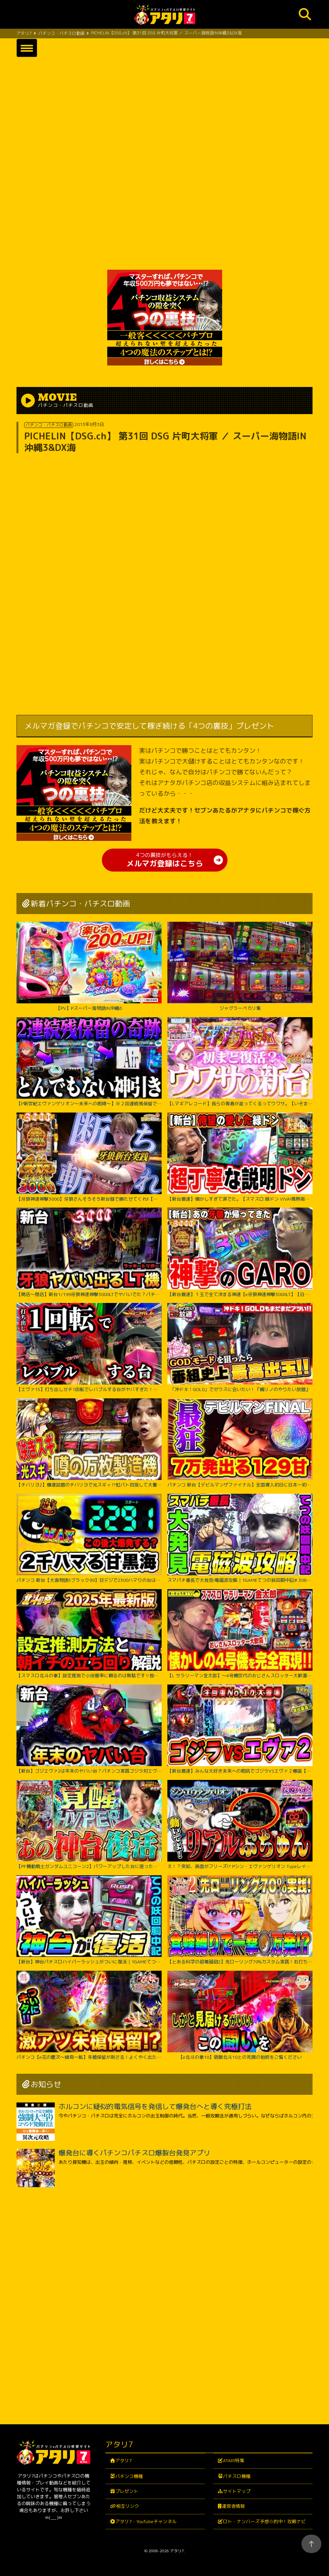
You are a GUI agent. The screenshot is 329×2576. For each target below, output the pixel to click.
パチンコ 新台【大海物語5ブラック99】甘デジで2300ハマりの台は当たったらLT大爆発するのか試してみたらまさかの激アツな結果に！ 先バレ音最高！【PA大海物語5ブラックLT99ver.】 (89, 1538)
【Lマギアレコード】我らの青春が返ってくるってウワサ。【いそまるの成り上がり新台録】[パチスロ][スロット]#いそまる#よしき (240, 1061)
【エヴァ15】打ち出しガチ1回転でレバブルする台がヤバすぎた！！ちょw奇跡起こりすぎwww (89, 1347)
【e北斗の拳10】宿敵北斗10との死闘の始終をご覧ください (240, 2015)
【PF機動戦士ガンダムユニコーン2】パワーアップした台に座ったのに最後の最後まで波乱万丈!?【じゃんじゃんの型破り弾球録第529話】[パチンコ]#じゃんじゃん (89, 1824)
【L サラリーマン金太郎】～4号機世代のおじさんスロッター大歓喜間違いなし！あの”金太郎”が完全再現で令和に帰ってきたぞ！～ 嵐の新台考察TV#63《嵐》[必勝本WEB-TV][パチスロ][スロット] (240, 1633)
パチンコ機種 (129, 2476)
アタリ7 (123, 2460)
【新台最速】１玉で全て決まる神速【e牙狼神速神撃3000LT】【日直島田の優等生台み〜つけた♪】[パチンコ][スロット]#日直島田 (240, 1252)
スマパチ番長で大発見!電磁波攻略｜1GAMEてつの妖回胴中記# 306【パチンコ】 (240, 1538)
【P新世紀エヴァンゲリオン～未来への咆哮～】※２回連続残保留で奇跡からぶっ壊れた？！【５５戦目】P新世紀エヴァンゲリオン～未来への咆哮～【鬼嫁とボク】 (89, 1061)
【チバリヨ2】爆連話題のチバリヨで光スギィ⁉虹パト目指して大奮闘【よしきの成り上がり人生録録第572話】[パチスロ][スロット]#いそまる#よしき (89, 1443)
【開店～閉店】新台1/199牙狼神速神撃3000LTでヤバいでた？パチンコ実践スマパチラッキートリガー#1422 (89, 1252)
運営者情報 (233, 2506)
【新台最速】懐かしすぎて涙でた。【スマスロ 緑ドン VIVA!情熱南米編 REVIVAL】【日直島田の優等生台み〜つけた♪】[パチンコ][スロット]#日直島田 (240, 1157)
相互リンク (127, 2506)
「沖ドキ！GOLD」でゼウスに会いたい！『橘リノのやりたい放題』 (240, 1347)
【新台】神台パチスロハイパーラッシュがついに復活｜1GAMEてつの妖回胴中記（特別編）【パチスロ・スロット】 (89, 1920)
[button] (26, 48)
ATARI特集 (233, 2460)
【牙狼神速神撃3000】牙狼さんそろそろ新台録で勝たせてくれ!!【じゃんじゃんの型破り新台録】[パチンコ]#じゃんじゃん (89, 1157)
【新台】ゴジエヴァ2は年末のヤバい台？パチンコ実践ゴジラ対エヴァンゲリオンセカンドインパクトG (89, 1729)
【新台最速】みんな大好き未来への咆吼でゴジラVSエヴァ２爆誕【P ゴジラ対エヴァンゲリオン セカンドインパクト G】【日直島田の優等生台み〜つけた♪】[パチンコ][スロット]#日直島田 (240, 1729)
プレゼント (126, 2491)
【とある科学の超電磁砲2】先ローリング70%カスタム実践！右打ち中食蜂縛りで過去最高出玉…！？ (240, 1920)
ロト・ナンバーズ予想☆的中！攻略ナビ (264, 2521)
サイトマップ (236, 2491)
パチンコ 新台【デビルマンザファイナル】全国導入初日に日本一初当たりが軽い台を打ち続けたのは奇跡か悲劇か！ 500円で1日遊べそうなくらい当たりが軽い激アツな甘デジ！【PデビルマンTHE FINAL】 (240, 1443)
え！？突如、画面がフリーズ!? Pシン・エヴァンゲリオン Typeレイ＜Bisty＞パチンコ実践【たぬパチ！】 (240, 1824)
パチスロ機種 (236, 2476)
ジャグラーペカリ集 (240, 966)
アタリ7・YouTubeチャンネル (146, 2521)
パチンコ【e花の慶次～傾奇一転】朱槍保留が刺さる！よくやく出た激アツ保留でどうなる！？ (89, 2015)
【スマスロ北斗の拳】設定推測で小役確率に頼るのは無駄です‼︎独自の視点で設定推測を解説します (89, 1633)
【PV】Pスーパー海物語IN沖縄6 (89, 966)
